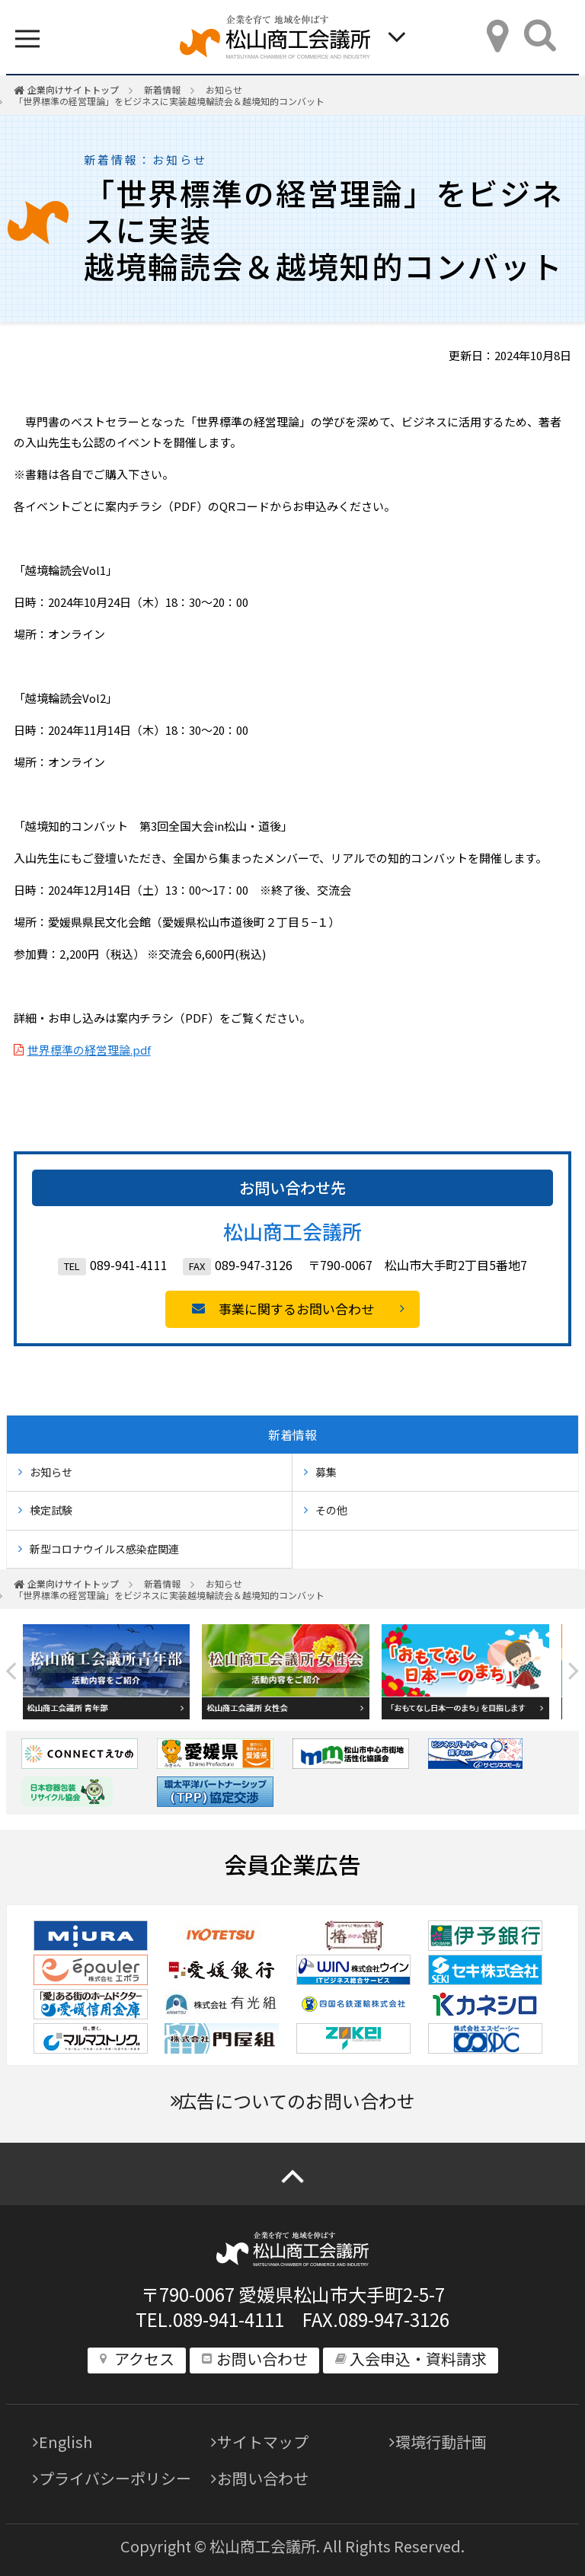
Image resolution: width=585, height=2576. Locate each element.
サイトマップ (262, 2442)
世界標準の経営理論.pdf (89, 1050)
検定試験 (51, 1510)
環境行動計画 (441, 2442)
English (65, 2442)
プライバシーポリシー (115, 2478)
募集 (326, 1472)
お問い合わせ (262, 2478)
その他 (331, 1510)
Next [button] (573, 1672)
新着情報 (162, 89)
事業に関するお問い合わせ (296, 1308)
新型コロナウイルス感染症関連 (104, 1548)
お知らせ (224, 89)
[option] (113, 1671)
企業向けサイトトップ (73, 89)
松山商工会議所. (264, 2546)
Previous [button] (11, 1672)
